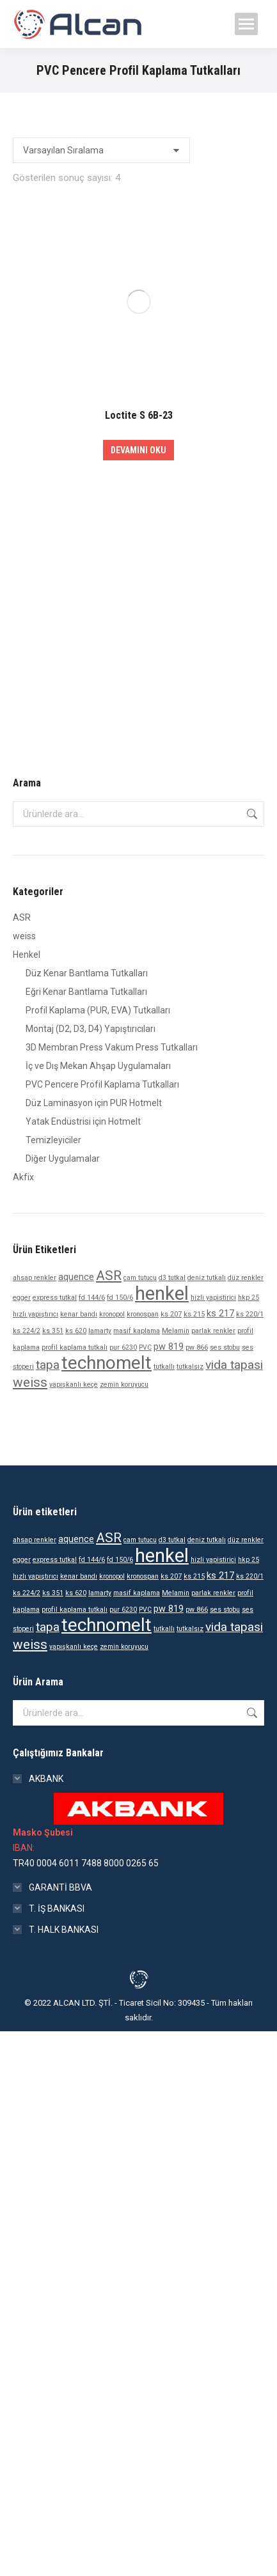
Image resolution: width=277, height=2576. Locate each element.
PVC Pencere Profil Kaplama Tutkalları (102, 1084)
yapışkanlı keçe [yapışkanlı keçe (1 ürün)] (73, 1384)
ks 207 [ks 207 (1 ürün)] (171, 1314)
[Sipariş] (101, 150)
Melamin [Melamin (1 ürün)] (175, 1331)
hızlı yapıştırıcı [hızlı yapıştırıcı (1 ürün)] (35, 1314)
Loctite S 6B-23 (139, 415)
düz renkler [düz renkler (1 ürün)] (246, 1278)
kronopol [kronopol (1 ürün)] (112, 1314)
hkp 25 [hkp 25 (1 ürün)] (248, 1297)
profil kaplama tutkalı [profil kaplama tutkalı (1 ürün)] (74, 1347)
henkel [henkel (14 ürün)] (162, 1293)
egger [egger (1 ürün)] (22, 1297)
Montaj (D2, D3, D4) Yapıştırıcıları (90, 1029)
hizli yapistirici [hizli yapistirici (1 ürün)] (213, 1297)
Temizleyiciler (53, 1140)
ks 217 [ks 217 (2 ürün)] (220, 1313)
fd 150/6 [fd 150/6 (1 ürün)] (120, 1297)
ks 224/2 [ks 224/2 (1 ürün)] (26, 1331)
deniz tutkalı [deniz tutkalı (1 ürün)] (206, 1278)
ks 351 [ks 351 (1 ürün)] (52, 1331)
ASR (22, 917)
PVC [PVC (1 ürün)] (145, 1347)
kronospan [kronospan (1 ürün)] (143, 1314)
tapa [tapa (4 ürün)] (47, 1364)
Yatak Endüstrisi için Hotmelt (83, 1121)
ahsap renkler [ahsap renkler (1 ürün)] (34, 1278)
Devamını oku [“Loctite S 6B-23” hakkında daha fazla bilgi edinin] (138, 450)
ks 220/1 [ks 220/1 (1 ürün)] (250, 1314)
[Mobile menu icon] (246, 24)
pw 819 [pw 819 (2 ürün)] (169, 1346)
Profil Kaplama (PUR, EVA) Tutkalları (98, 1010)
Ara (250, 814)
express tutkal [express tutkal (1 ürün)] (55, 1297)
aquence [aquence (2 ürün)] (76, 1277)
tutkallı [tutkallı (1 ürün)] (164, 1366)
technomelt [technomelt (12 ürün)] (106, 1362)
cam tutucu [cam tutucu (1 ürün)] (140, 1278)
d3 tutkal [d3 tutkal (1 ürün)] (172, 1278)
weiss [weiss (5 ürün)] (30, 1382)
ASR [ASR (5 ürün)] (109, 1275)
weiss (24, 936)
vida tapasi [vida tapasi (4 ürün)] (234, 1364)
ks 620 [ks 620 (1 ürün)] (75, 1331)
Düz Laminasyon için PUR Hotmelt (94, 1103)
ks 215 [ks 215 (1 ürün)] (194, 1314)
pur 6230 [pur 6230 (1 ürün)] (123, 1347)
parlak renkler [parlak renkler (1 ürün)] (213, 1331)
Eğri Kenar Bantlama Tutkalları (86, 992)
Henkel (26, 954)
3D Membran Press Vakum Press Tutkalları (112, 1047)
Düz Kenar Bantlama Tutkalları (87, 973)
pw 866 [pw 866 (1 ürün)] (197, 1347)
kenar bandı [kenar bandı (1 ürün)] (78, 1314)
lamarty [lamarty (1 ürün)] (99, 1331)
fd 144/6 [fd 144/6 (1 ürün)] (92, 1297)
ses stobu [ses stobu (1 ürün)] (225, 1347)
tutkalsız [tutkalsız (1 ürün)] (190, 1366)
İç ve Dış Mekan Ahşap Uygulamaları (98, 1066)
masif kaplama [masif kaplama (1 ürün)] (136, 1331)
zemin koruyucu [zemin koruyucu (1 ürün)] (124, 1384)
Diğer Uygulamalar (63, 1158)
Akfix (23, 1177)
